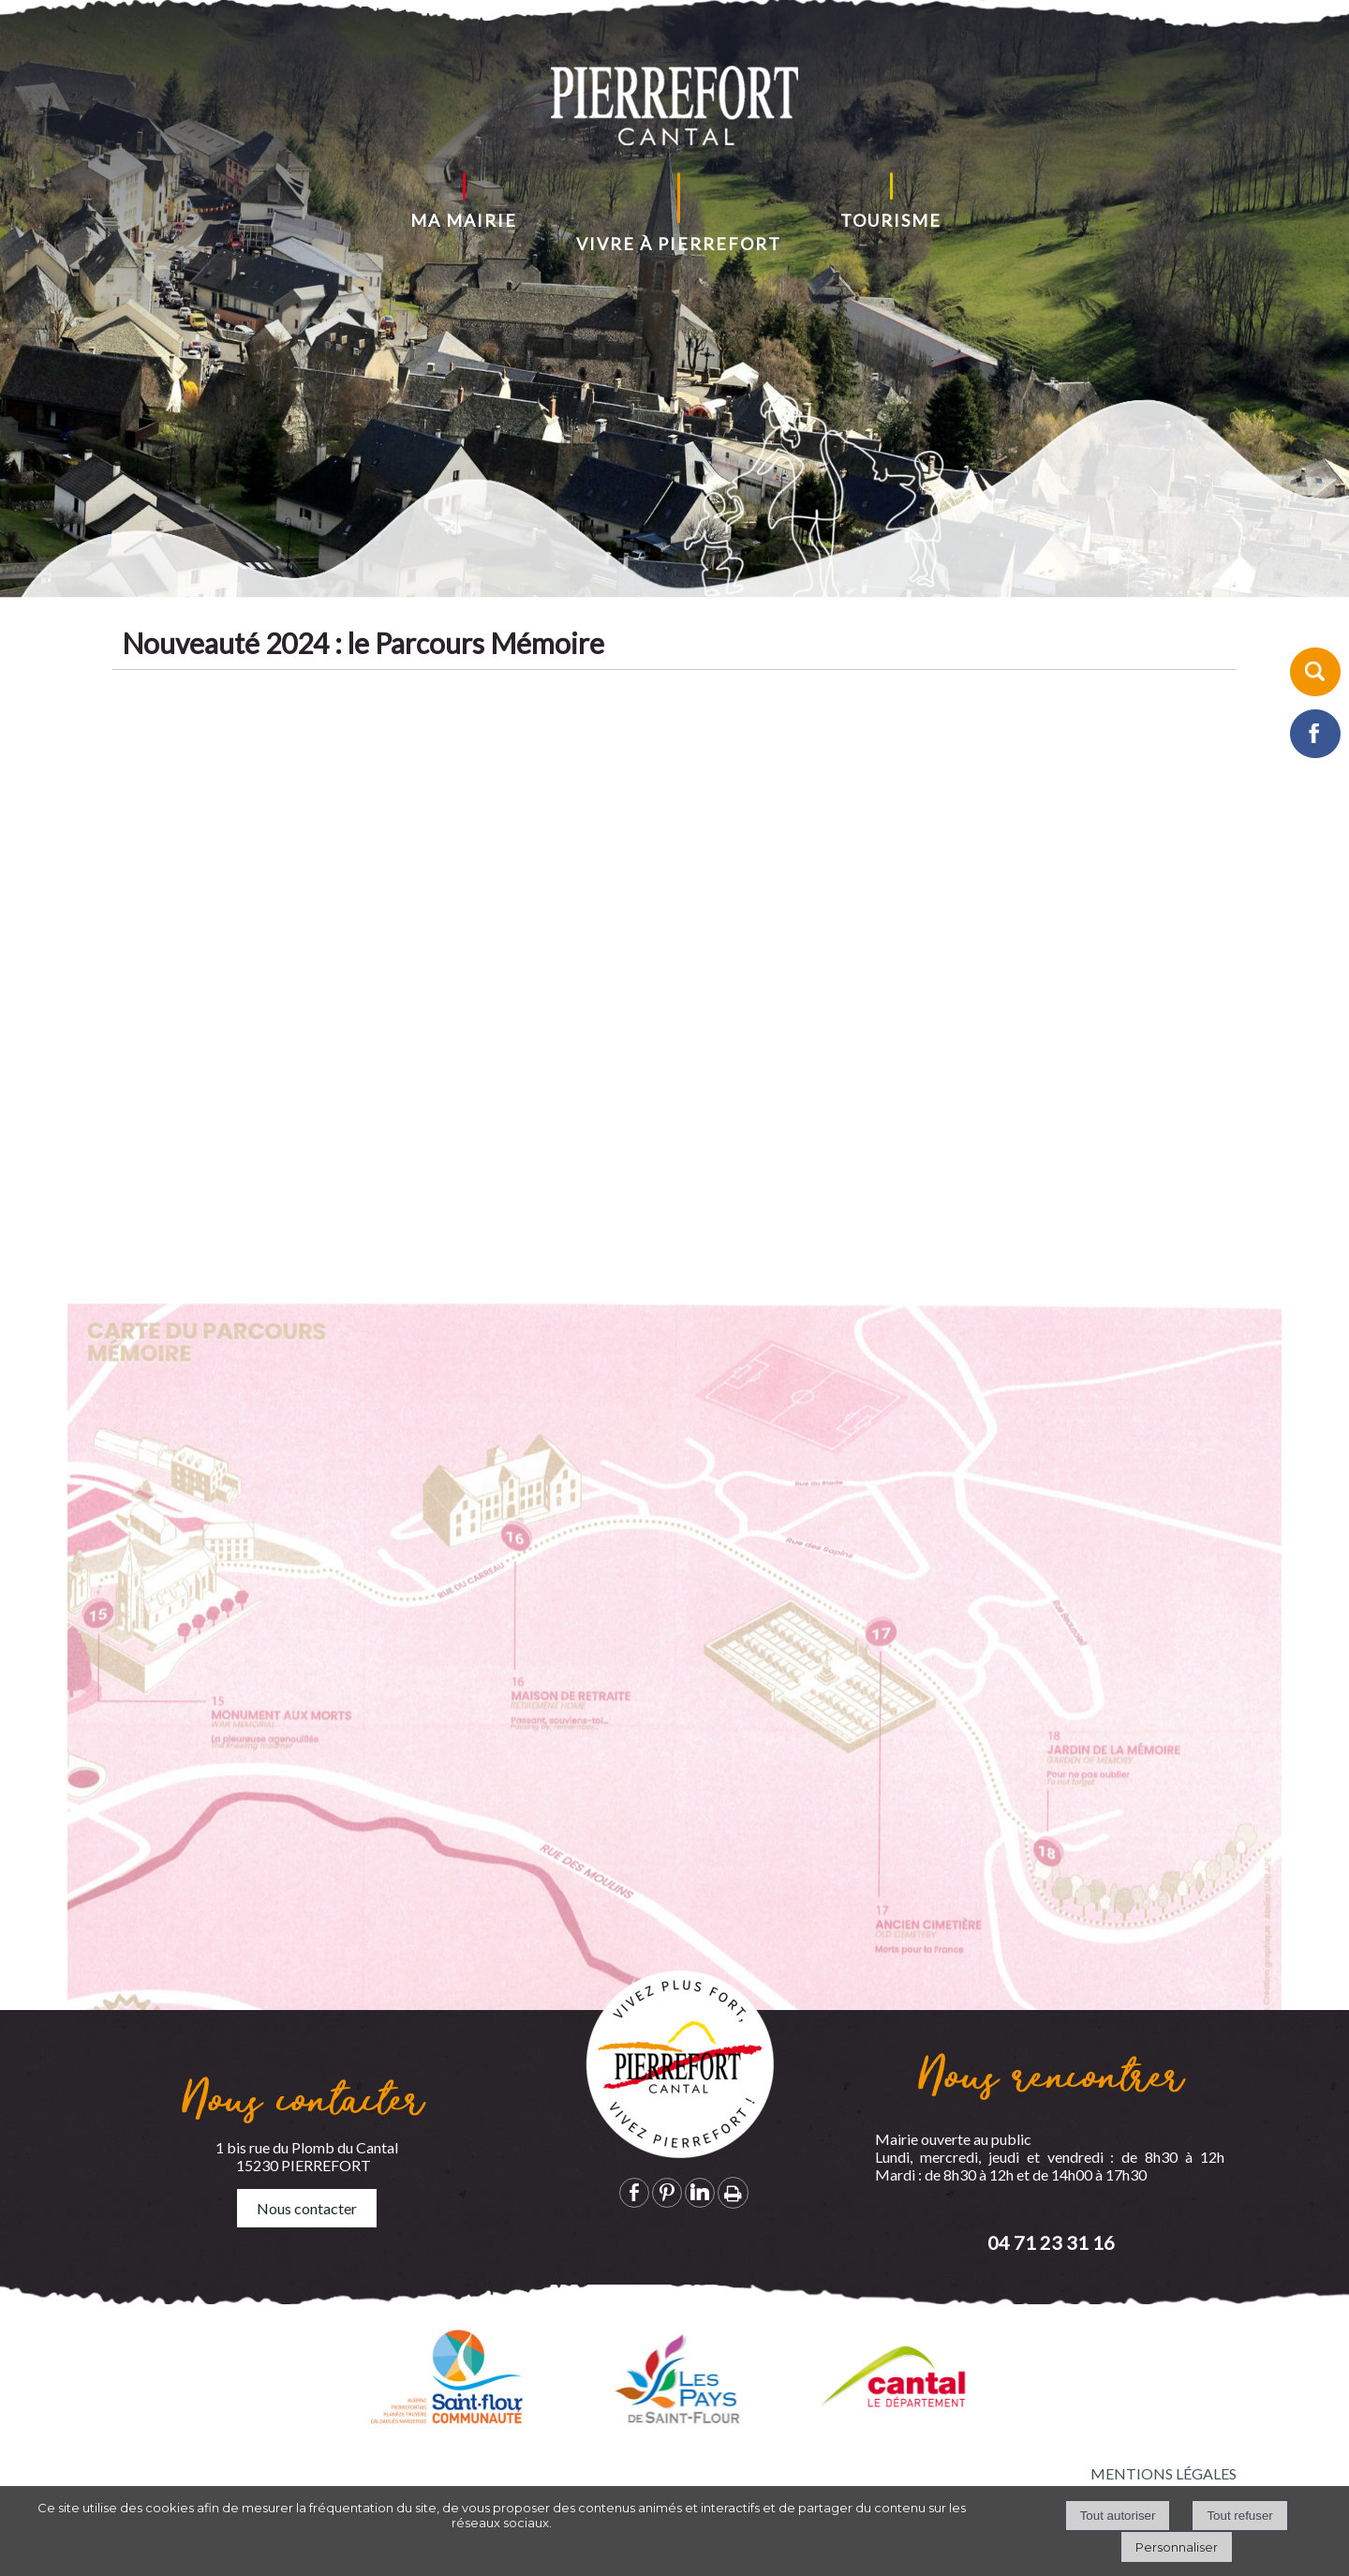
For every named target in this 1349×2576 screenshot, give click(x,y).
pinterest (667, 2192)
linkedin (700, 2192)
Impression (733, 2193)
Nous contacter (307, 2208)
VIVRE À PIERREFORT (678, 243)
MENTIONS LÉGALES (1163, 2473)
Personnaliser (1176, 2546)
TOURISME (890, 220)
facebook (634, 2192)
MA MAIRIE (463, 220)
